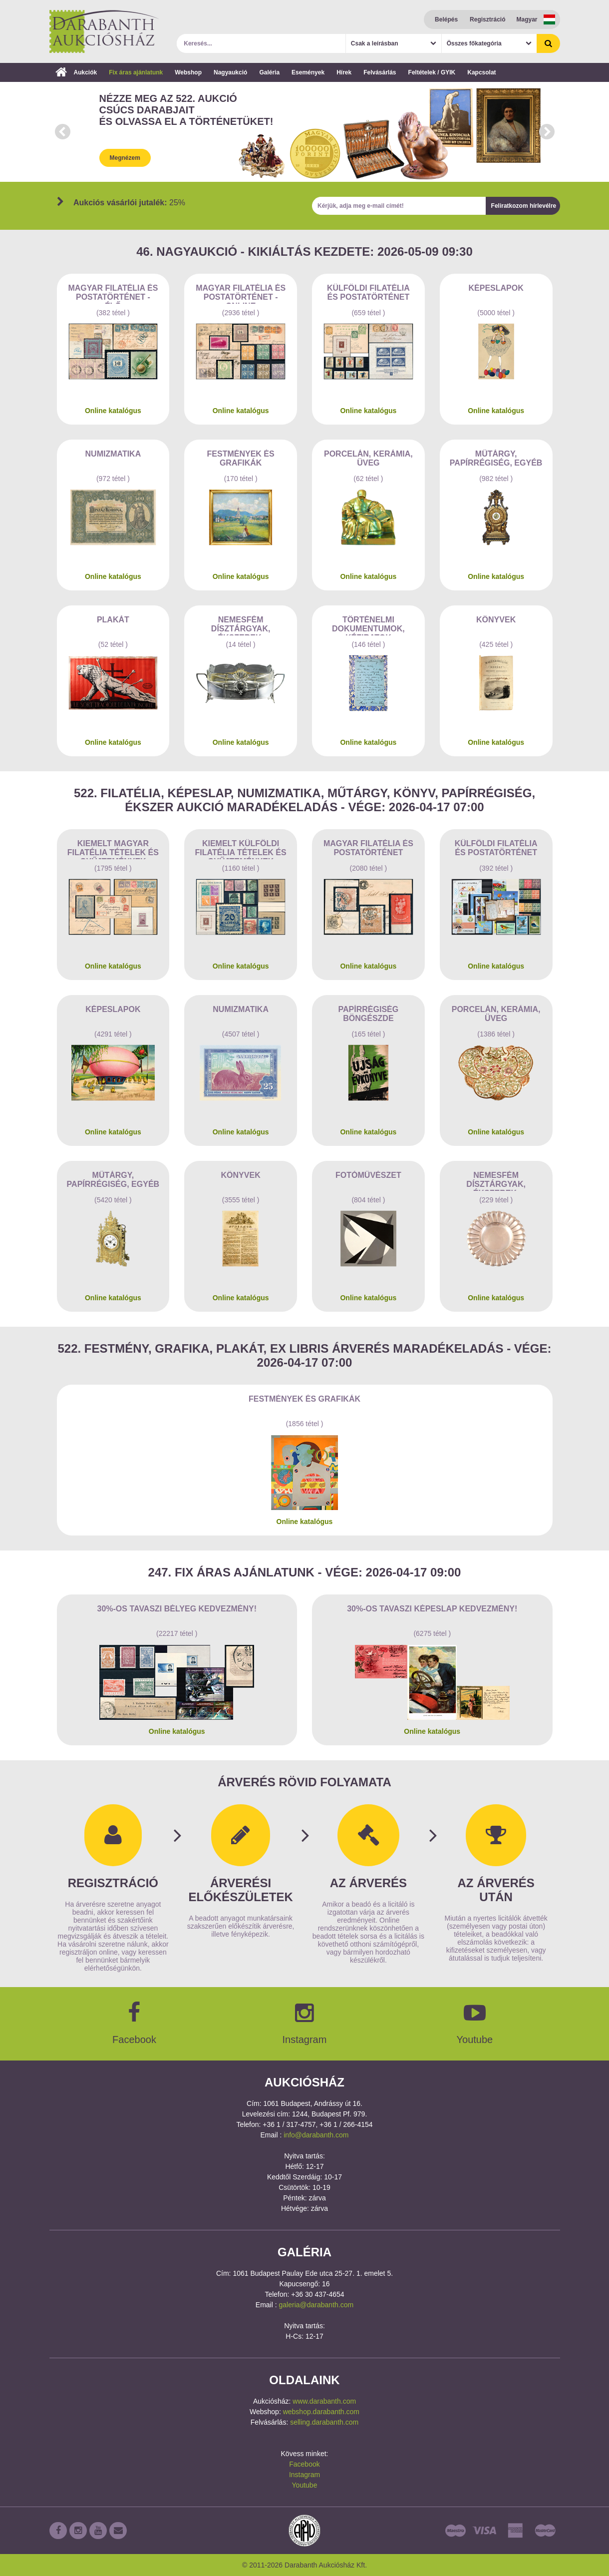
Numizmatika (113, 454)
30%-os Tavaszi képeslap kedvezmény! (432, 1608)
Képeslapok (496, 288)
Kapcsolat (481, 72)
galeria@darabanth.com (316, 2305)
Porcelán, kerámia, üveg (368, 458)
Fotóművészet (368, 1175)
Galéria (269, 72)
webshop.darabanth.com (321, 2412)
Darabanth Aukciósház (104, 31)
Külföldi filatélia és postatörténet (368, 292)
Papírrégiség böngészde (368, 1014)
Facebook (304, 2464)
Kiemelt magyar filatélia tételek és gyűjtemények (113, 849)
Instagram (304, 2475)
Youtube (304, 2485)
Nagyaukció (230, 72)
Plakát (113, 619)
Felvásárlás (379, 72)
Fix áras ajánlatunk (136, 72)
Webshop (188, 72)
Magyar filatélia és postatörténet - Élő (113, 294)
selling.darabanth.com (324, 2422)
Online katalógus (113, 411)
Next (547, 132)
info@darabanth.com (316, 2135)
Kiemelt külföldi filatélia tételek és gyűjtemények (241, 849)
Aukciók (76, 72)
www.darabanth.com (324, 2401)
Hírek (343, 72)
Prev (62, 132)
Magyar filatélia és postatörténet (368, 848)
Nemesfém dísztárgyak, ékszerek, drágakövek (241, 625)
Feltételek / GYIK (432, 72)
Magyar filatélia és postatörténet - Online (241, 294)
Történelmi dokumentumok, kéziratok (368, 625)
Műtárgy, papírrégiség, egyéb (496, 458)
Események (308, 72)
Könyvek (496, 619)
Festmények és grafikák (241, 458)
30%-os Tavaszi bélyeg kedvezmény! (177, 1608)
